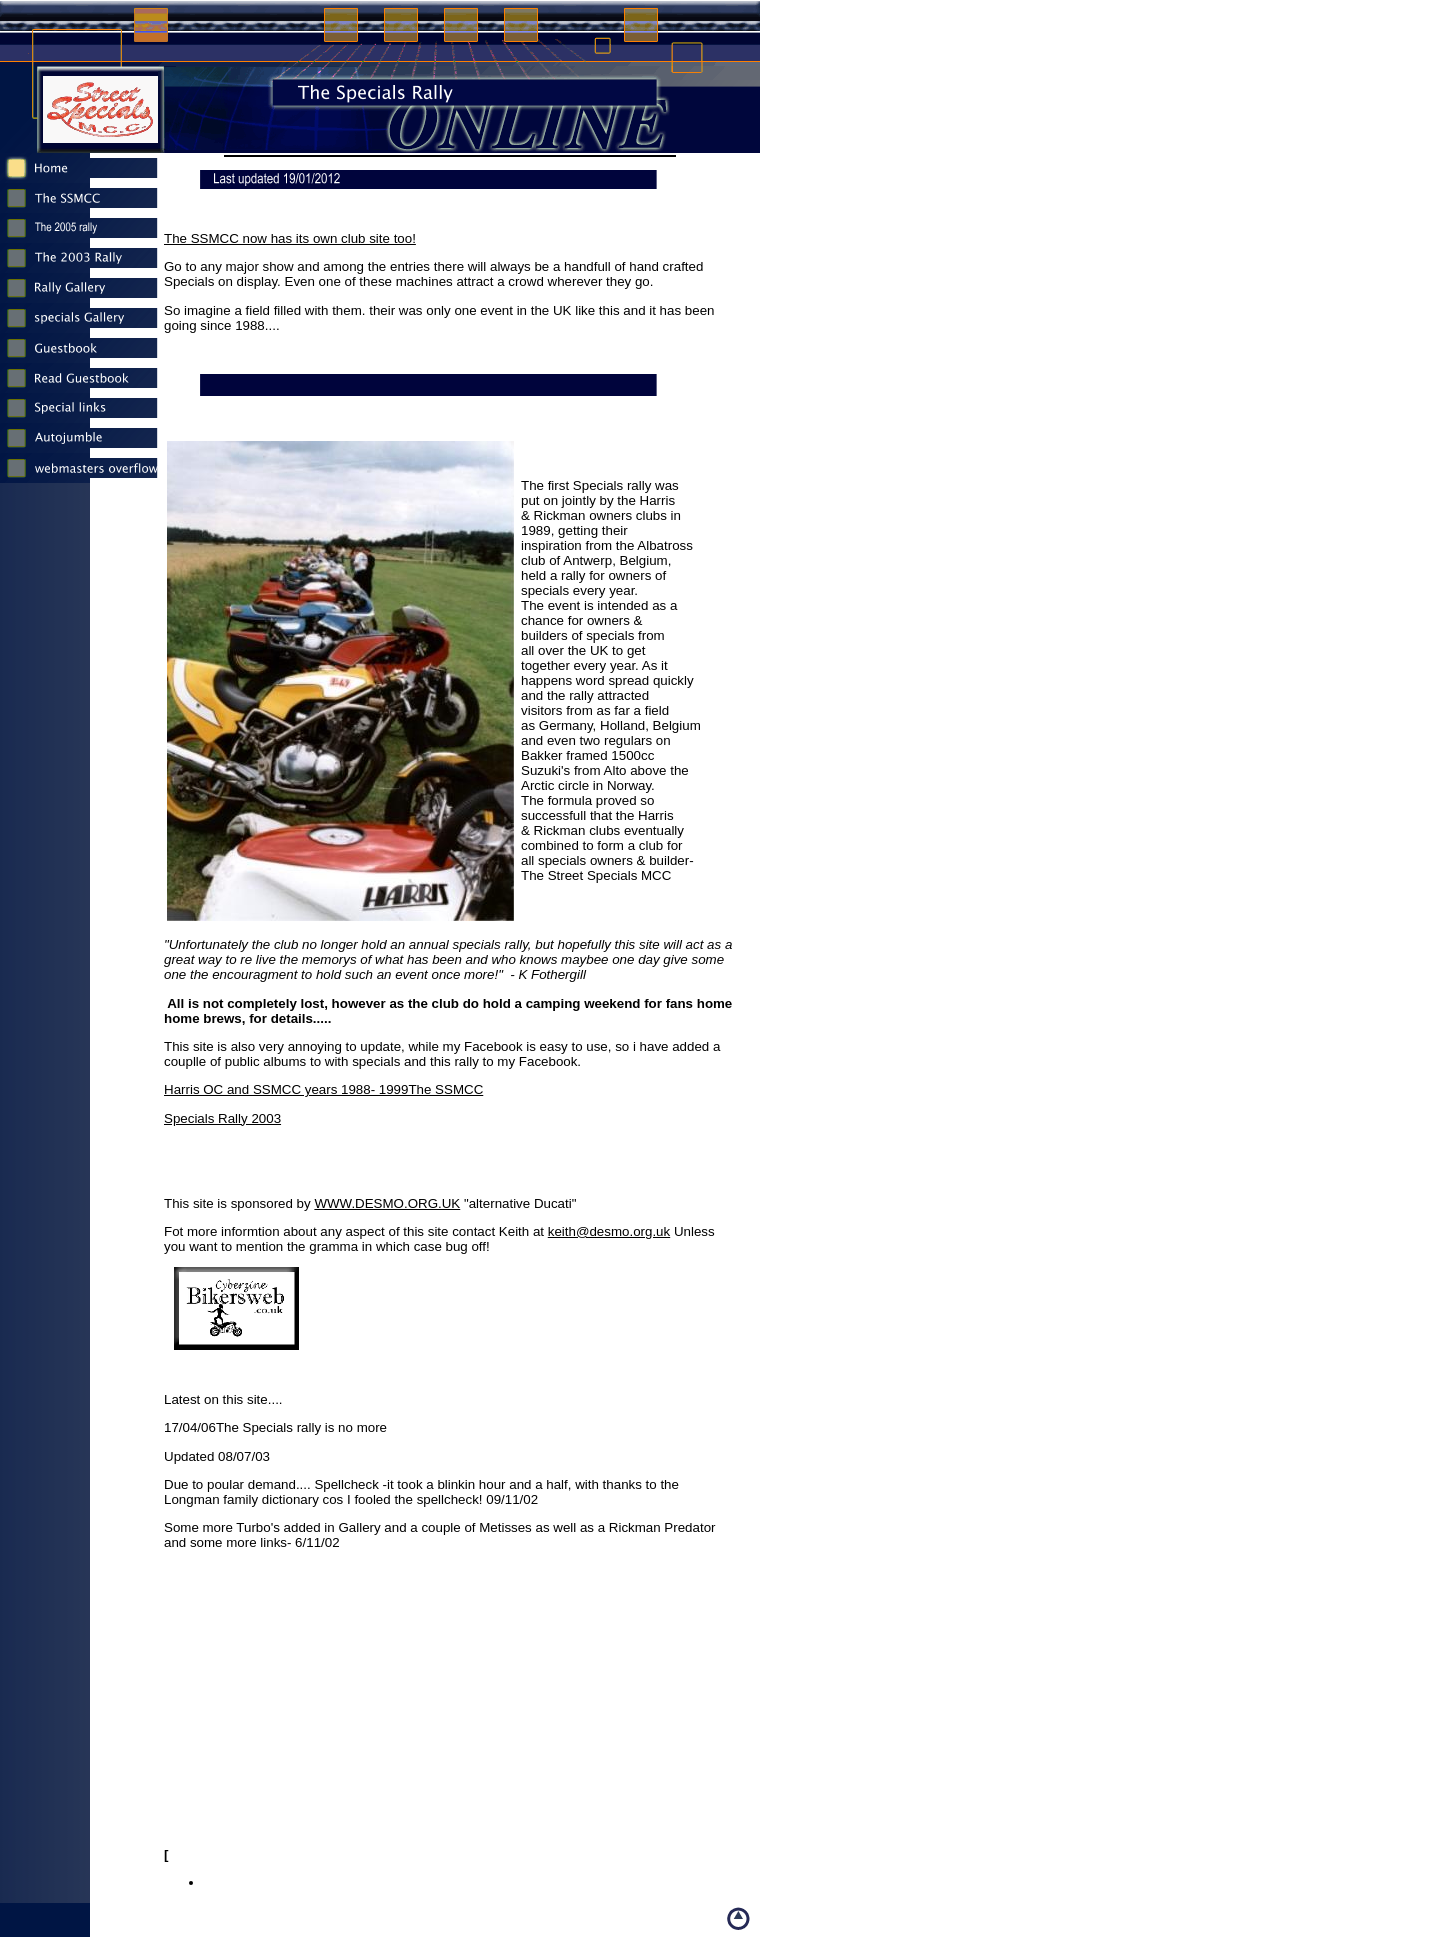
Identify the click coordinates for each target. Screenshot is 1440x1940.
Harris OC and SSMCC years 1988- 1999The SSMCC (323, 1089)
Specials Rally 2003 (222, 1118)
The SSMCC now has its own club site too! (290, 238)
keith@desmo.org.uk (609, 1231)
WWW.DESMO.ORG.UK (387, 1203)
